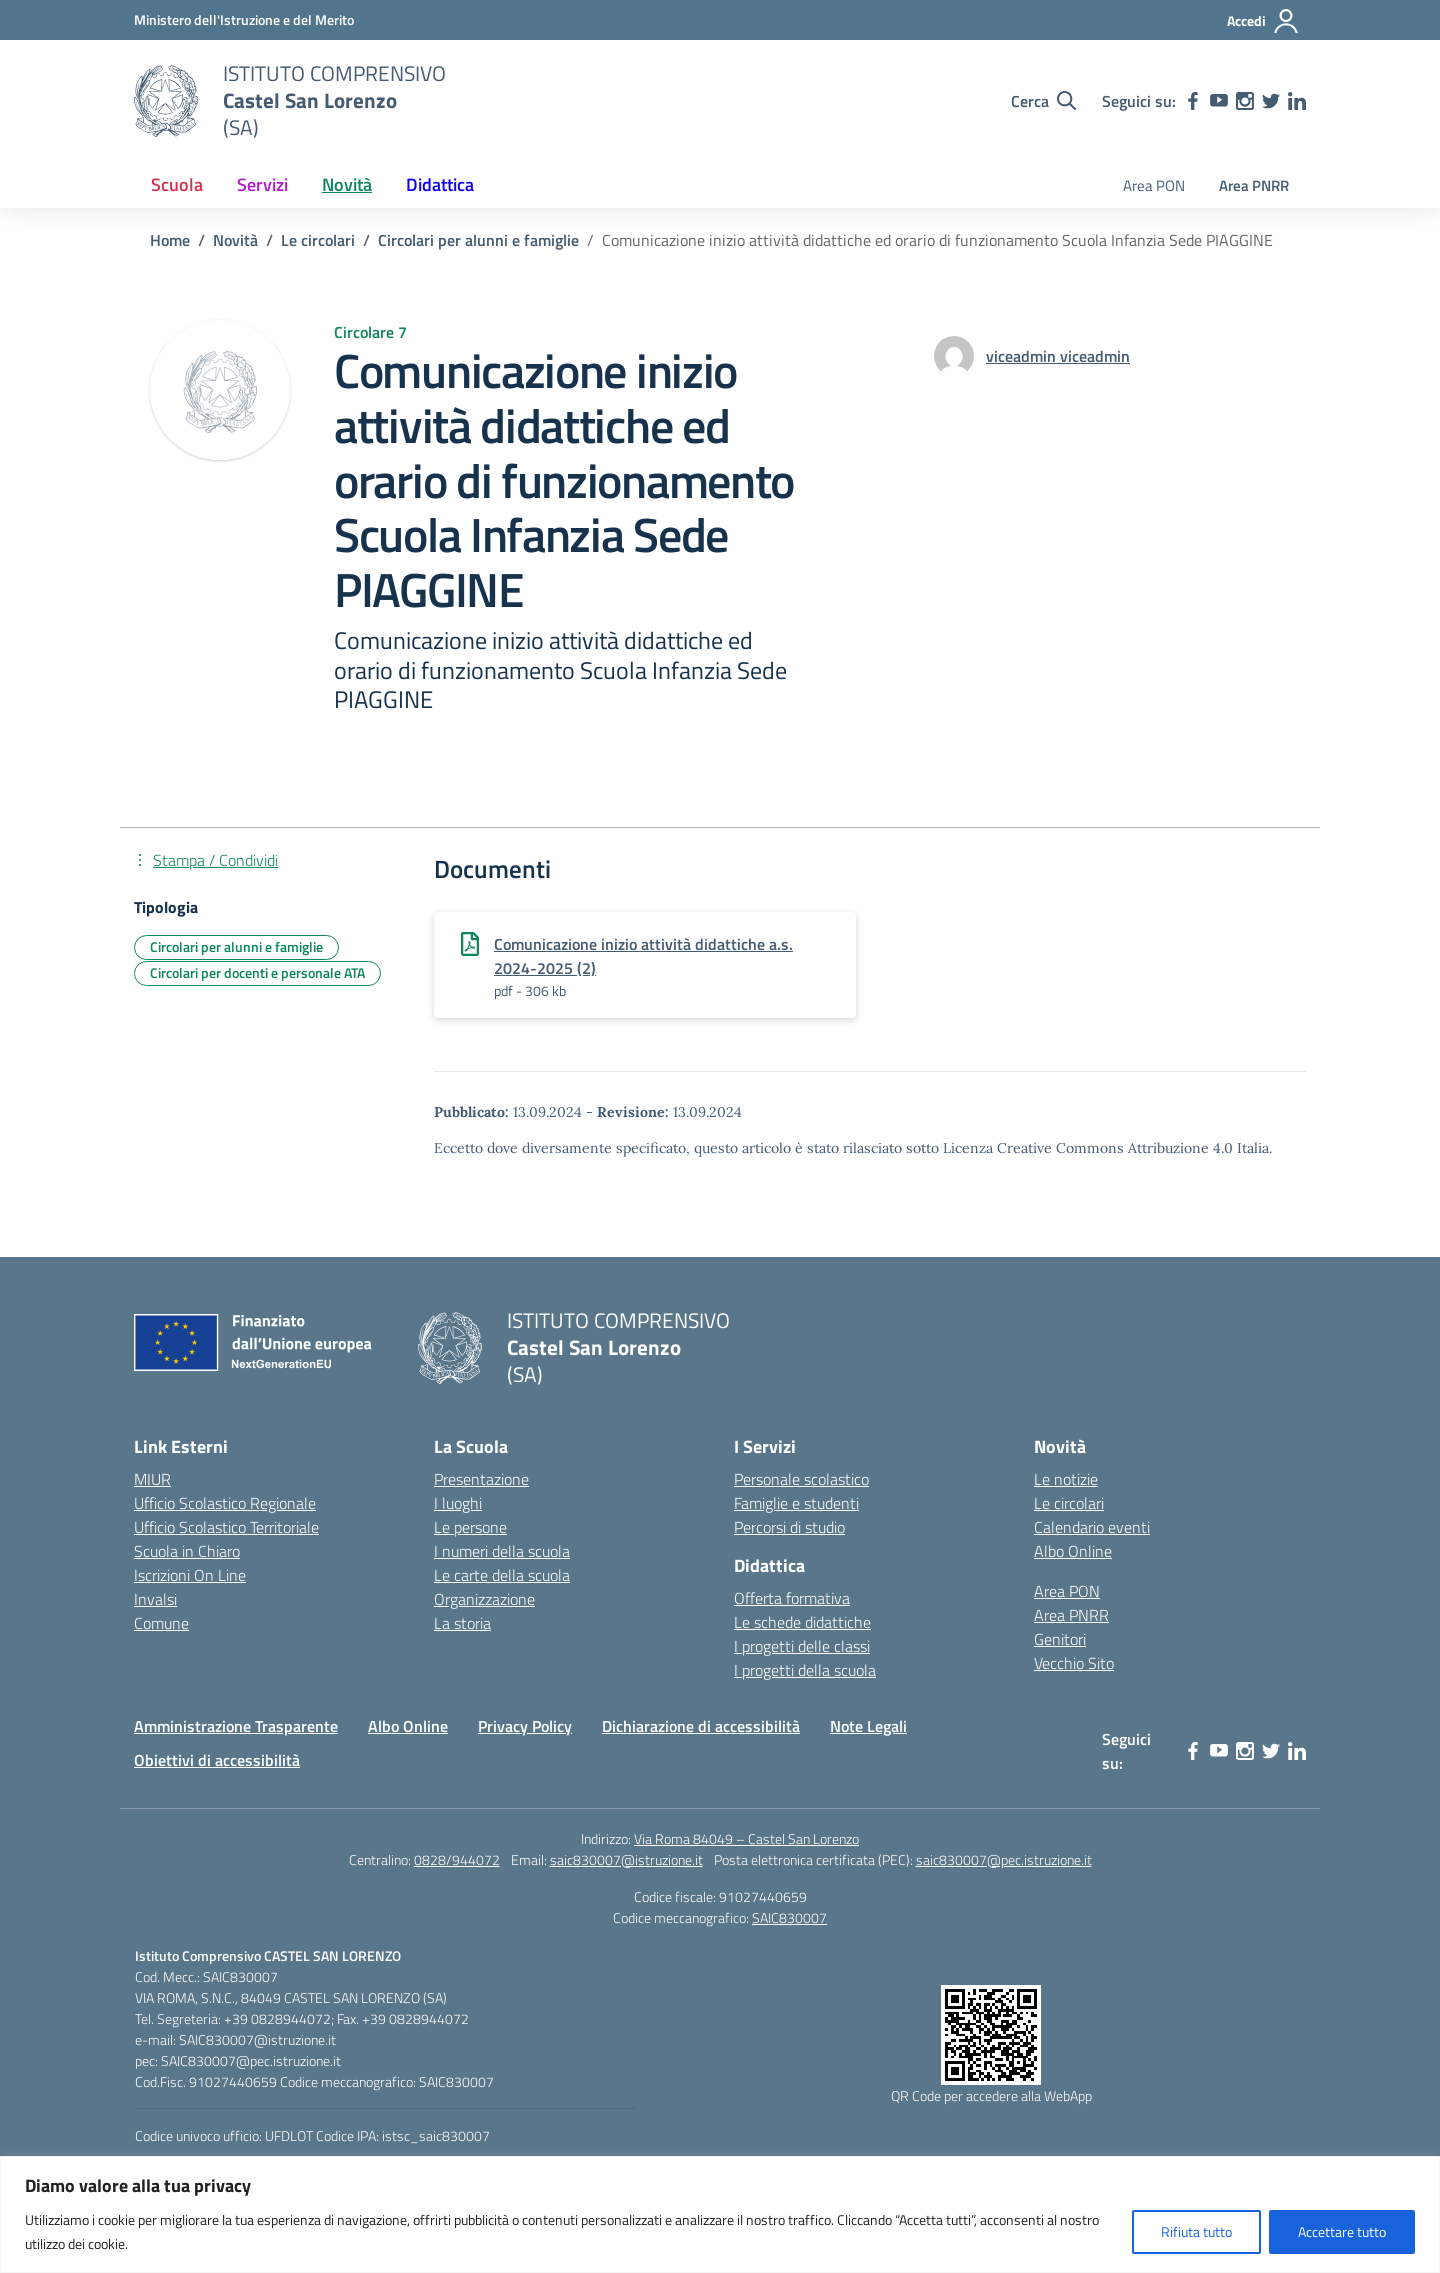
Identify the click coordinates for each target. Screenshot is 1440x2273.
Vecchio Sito (1074, 1663)
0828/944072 (457, 1859)
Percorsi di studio (789, 1527)
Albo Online (1073, 1551)
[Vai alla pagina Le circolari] (318, 240)
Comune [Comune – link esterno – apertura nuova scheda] (161, 1623)
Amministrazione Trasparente (236, 1726)
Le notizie (1066, 1479)
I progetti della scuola (805, 1670)
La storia (462, 1623)
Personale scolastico (801, 1479)
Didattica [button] (440, 184)
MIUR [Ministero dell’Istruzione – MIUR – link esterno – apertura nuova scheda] (152, 1479)
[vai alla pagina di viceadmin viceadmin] (1058, 356)
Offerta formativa (792, 1598)
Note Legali (868, 1726)
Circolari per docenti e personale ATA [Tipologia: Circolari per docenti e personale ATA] (257, 972)
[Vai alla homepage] (166, 101)
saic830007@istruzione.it (626, 1859)
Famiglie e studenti (796, 1503)
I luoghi (458, 1503)
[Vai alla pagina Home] (170, 240)
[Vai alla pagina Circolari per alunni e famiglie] (478, 240)
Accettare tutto (1342, 2231)
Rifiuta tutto (1196, 2231)
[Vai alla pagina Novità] (235, 240)
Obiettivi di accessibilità (217, 1760)
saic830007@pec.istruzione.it (1004, 1859)
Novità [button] (347, 184)
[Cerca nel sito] (1043, 101)
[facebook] (1193, 101)
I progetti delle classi (802, 1646)
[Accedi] (1263, 21)
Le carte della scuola (502, 1575)
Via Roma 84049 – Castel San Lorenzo (746, 1838)
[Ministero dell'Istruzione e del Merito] (244, 19)
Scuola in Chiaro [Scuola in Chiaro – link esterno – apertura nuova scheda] (187, 1551)
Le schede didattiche (802, 1622)
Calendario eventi (1092, 1527)
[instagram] (1245, 101)
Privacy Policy (525, 1726)
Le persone (470, 1527)
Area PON (1154, 185)
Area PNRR (1254, 185)
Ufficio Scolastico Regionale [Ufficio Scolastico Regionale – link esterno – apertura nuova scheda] (225, 1503)
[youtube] (1219, 101)
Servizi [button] (262, 184)
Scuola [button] (177, 184)
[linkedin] (1297, 101)
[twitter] (1271, 101)
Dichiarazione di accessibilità (701, 1726)
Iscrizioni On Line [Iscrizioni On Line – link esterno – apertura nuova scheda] (190, 1575)
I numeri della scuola (502, 1551)
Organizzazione (484, 1599)
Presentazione (481, 1479)
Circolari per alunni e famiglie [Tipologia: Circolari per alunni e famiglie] (236, 946)
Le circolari (1069, 1503)
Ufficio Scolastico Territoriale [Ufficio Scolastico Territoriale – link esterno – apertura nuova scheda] (226, 1527)
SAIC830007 (789, 1917)
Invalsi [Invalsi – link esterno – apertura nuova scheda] (155, 1599)
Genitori (1060, 1639)
